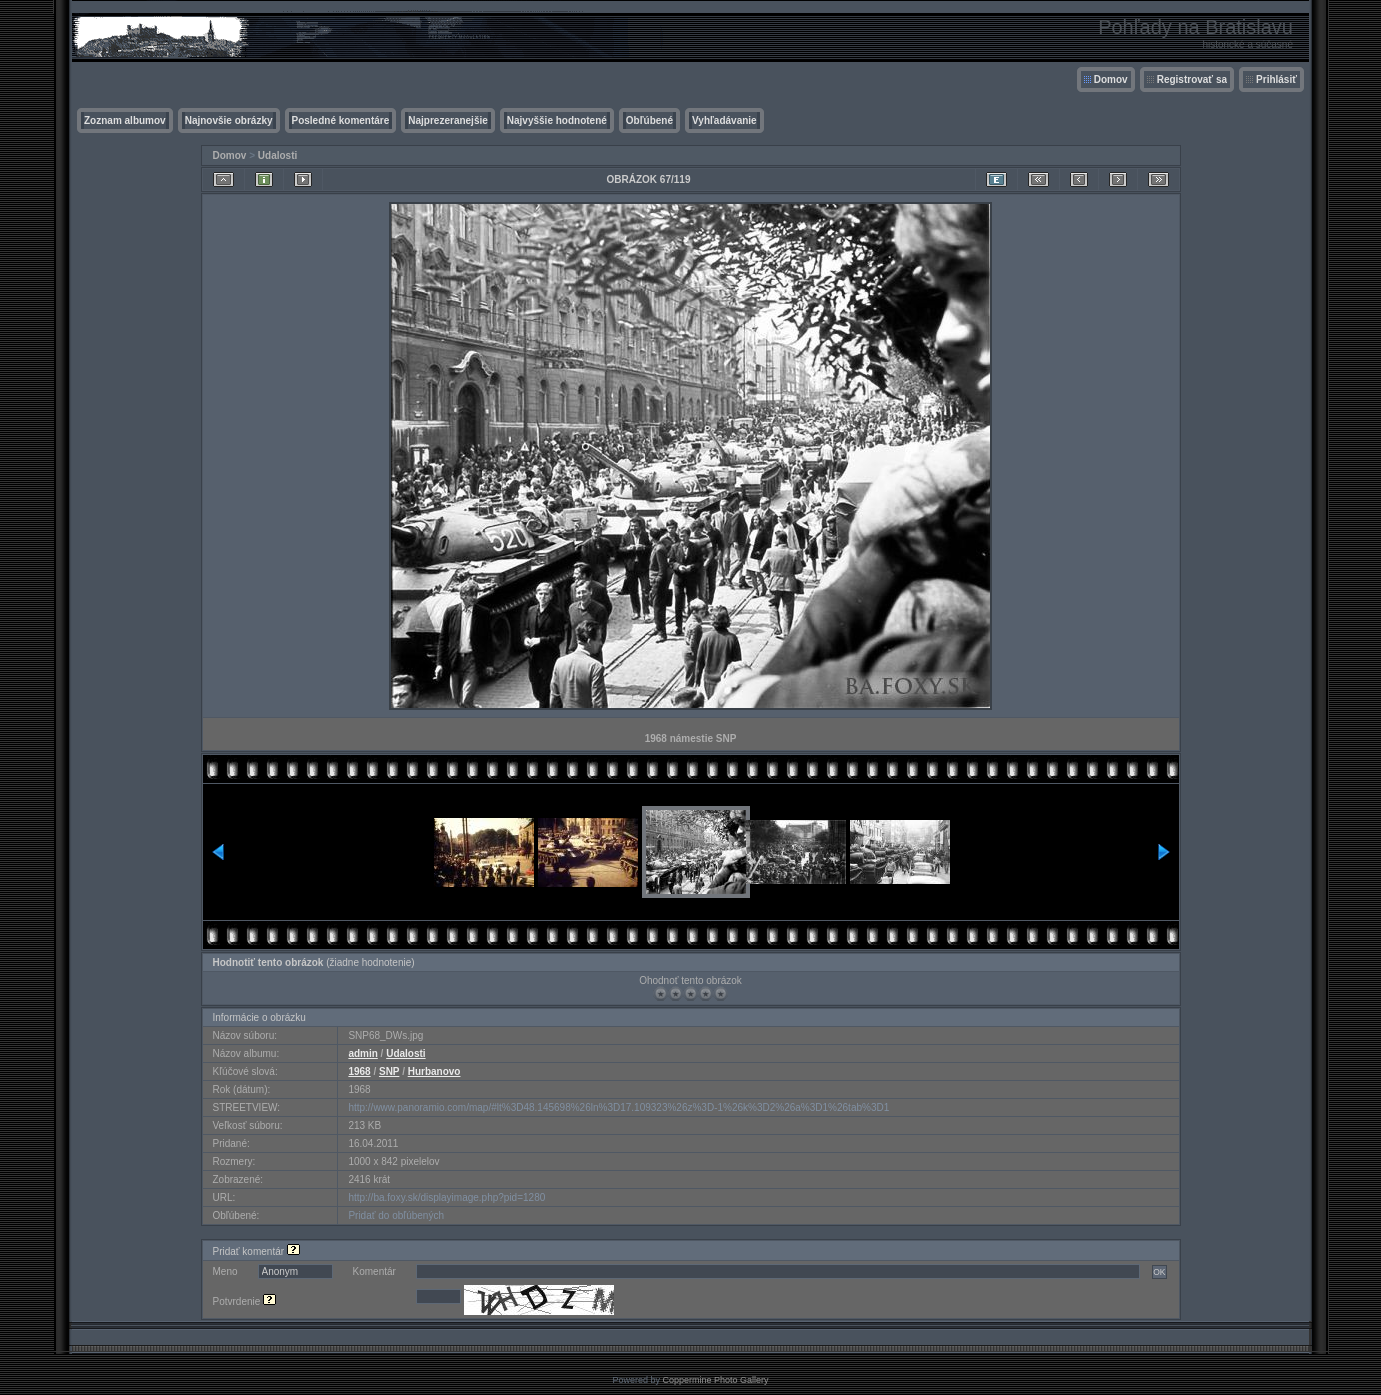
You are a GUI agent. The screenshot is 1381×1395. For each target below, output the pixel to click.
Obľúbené (649, 120)
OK (1159, 1272)
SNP (389, 1071)
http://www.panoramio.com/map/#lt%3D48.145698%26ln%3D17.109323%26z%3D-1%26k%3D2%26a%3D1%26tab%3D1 (618, 1107)
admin (362, 1053)
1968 (359, 1071)
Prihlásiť (1276, 79)
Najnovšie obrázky (229, 120)
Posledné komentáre (341, 120)
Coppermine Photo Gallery (715, 1380)
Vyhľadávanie (724, 120)
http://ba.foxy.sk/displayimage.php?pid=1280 (446, 1197)
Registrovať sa (1192, 79)
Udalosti (277, 155)
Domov (1111, 79)
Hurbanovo (434, 1071)
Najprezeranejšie (448, 120)
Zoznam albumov (125, 120)
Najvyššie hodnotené (557, 120)
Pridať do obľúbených (396, 1215)
